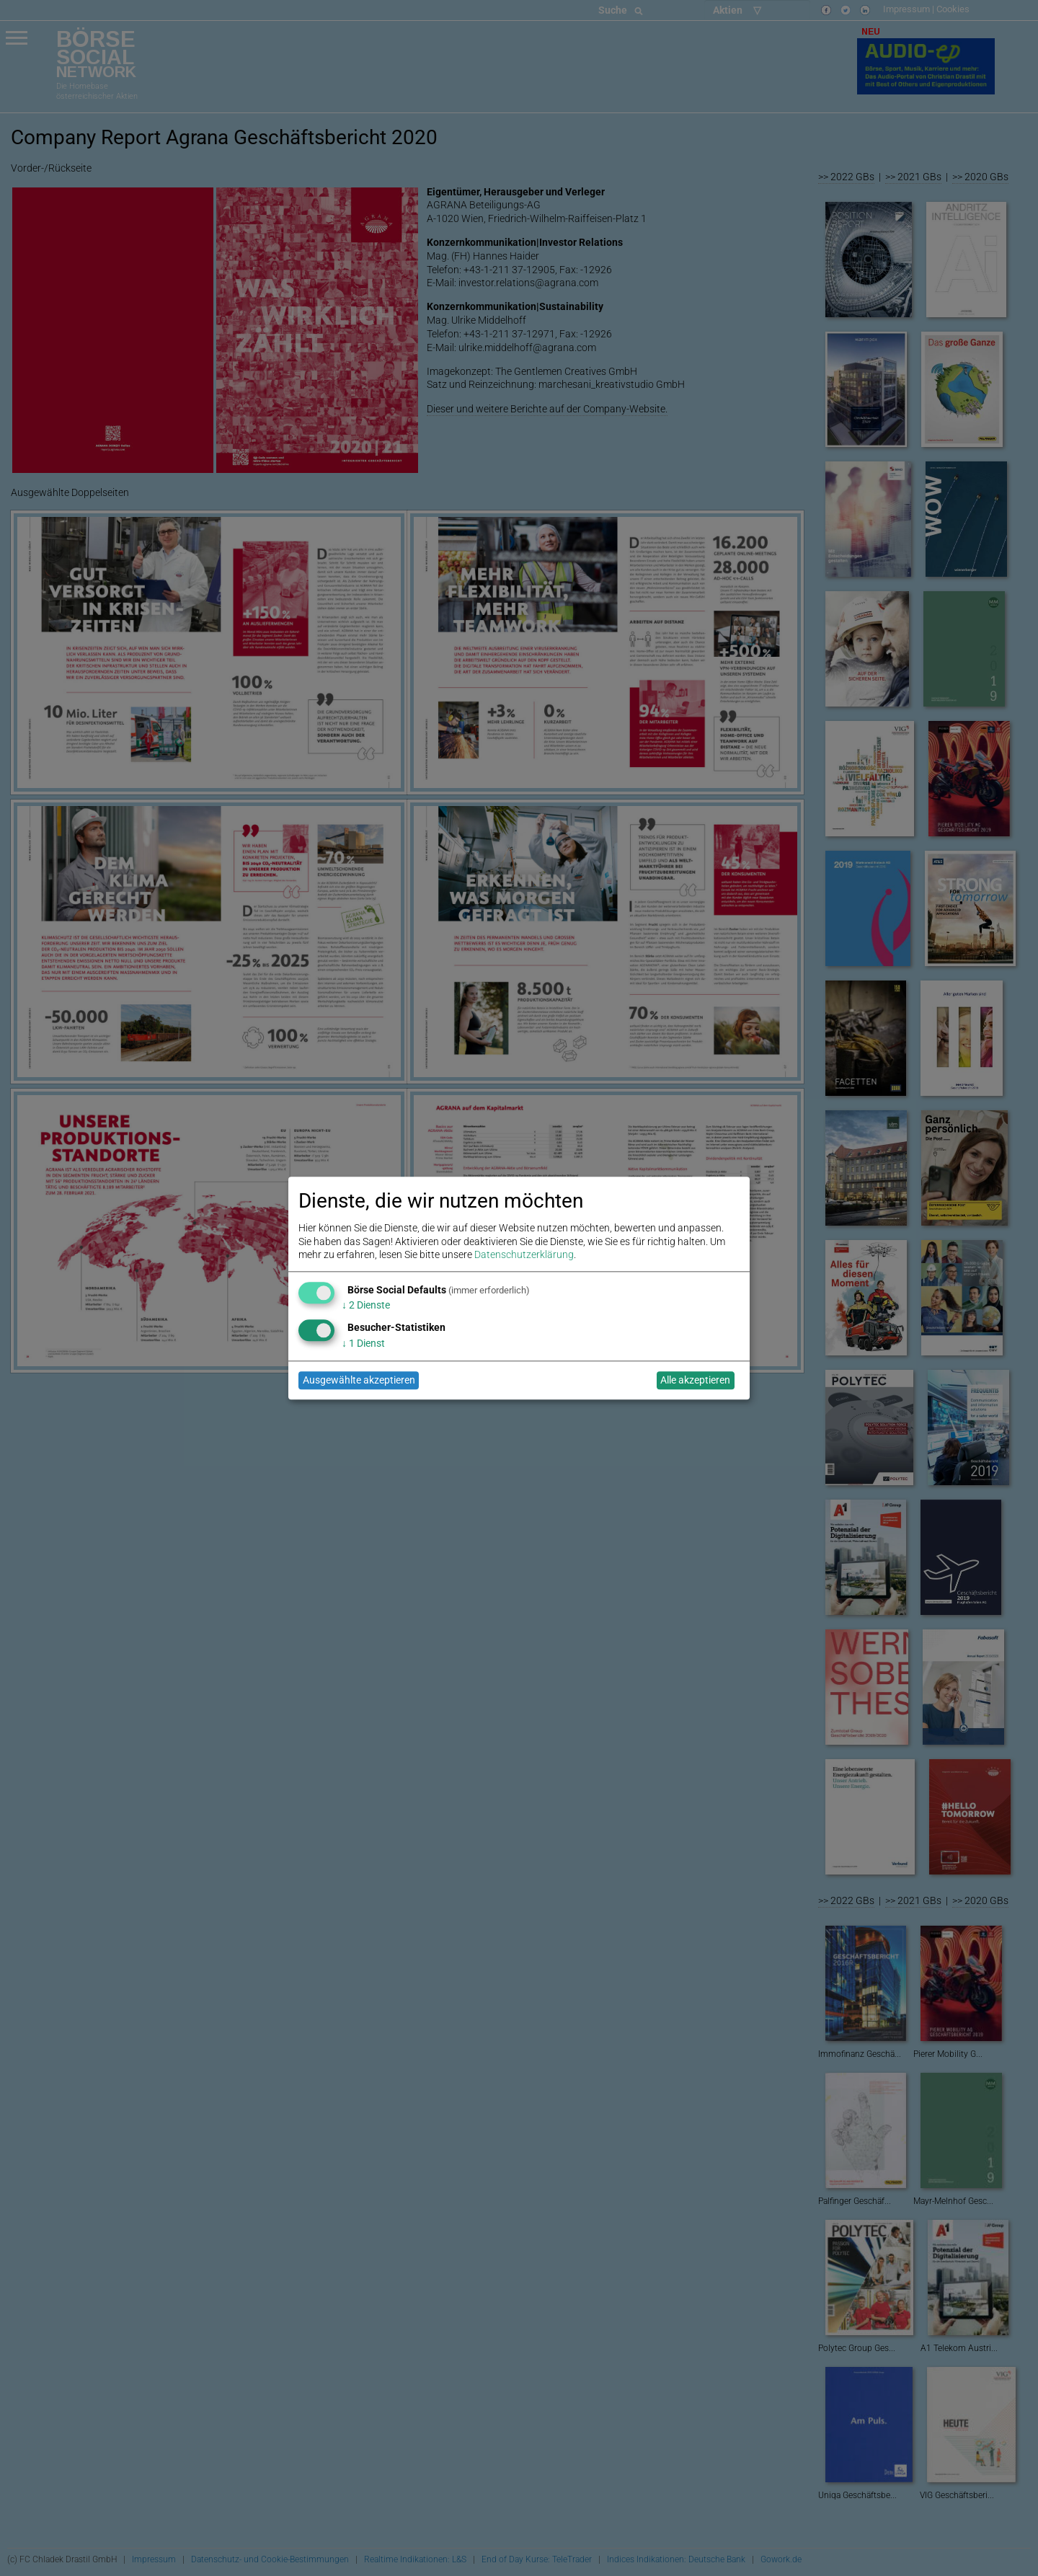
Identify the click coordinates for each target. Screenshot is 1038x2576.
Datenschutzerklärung (524, 1254)
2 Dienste (366, 1305)
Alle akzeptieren (695, 1380)
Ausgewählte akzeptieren (359, 1380)
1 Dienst (363, 1343)
